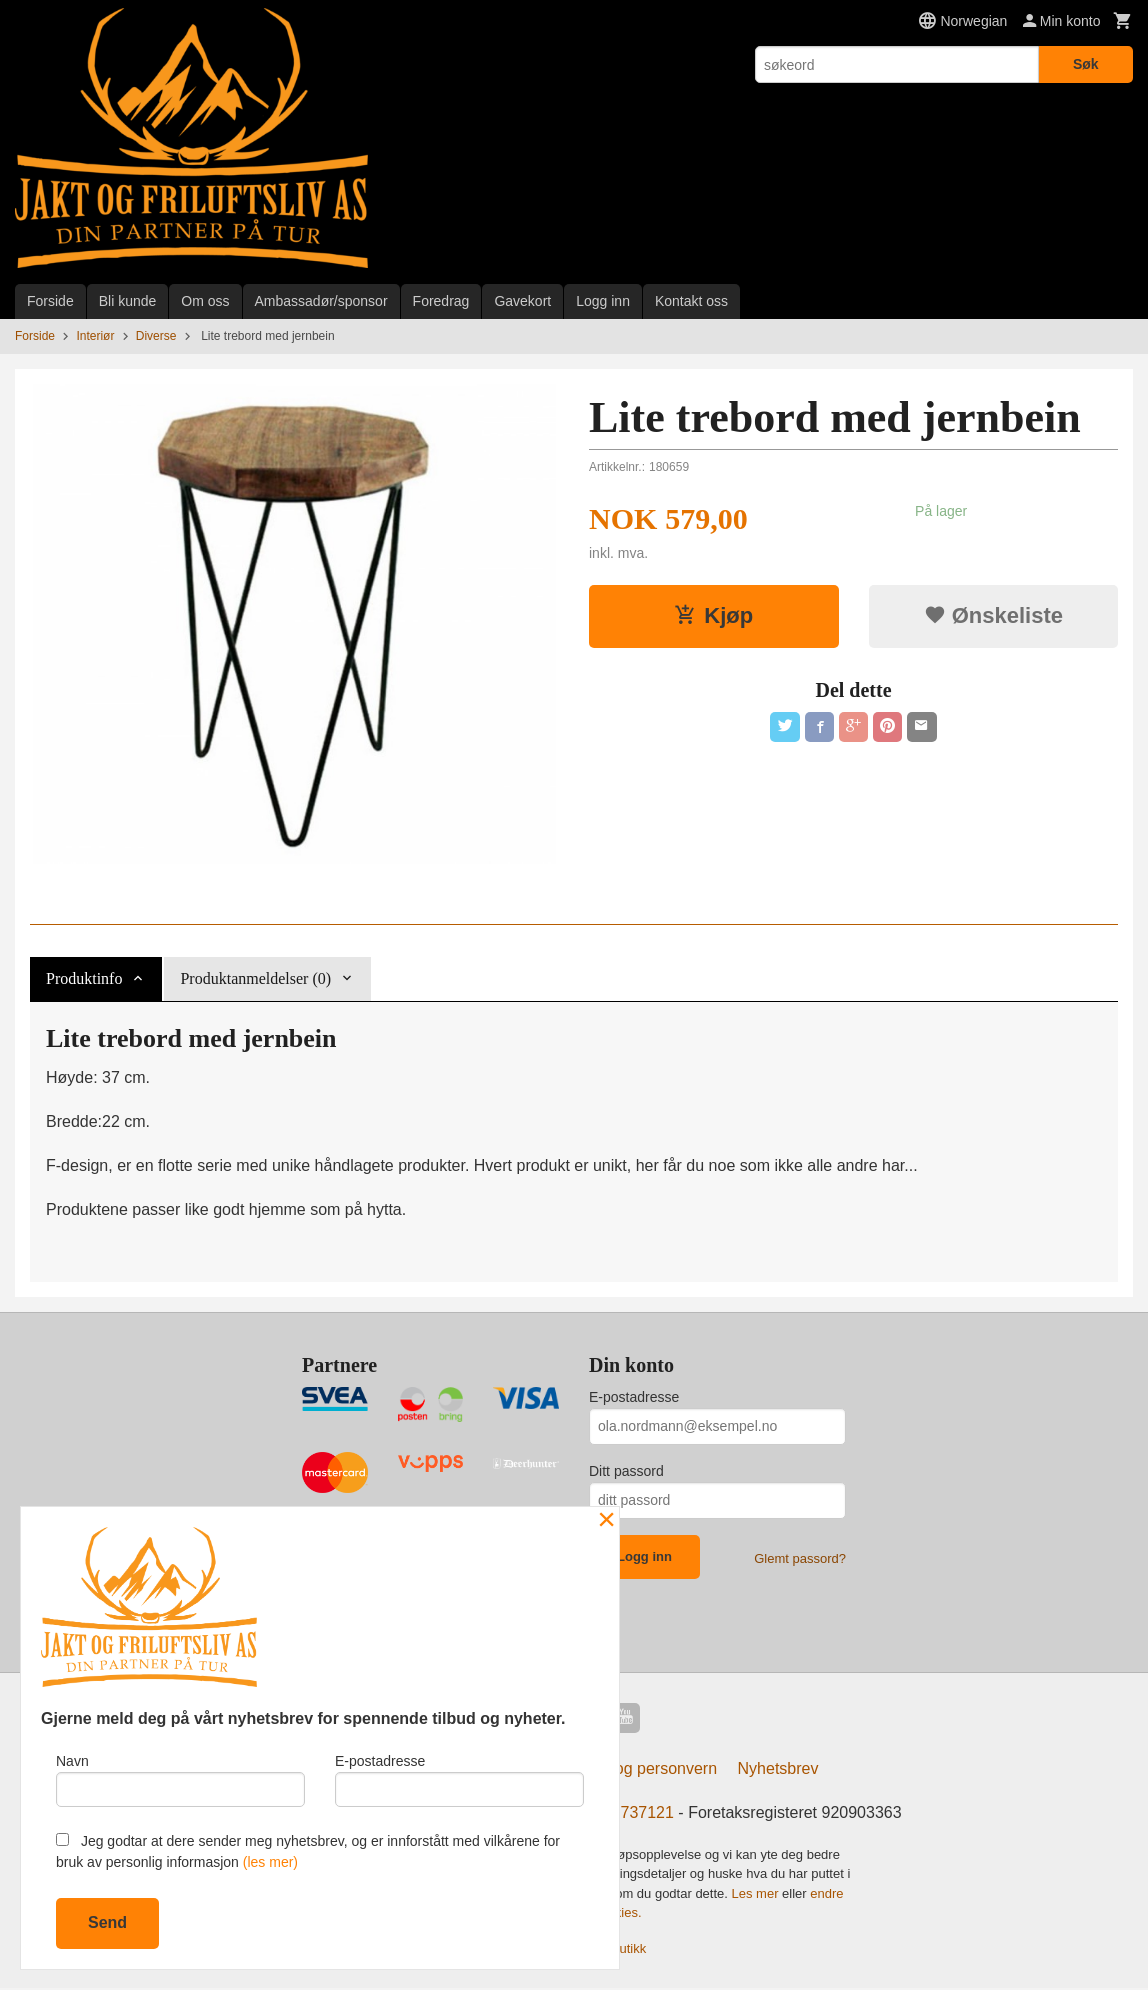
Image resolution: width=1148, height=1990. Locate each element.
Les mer (757, 1895)
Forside (50, 301)
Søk (1086, 64)
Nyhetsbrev (778, 1770)
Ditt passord (626, 1471)
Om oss (205, 301)
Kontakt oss (691, 301)
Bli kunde (128, 301)
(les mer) (270, 1862)
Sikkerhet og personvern (630, 1770)
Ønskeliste (993, 615)
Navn (180, 1778)
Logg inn (603, 301)
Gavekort (522, 301)
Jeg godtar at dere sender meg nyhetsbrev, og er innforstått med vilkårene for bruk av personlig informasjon (308, 1851)
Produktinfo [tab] (84, 978)
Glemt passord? (800, 1558)
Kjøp (713, 615)
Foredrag (441, 301)
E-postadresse (634, 1397)
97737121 (638, 1814)
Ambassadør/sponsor (321, 301)
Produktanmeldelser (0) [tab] (255, 978)
